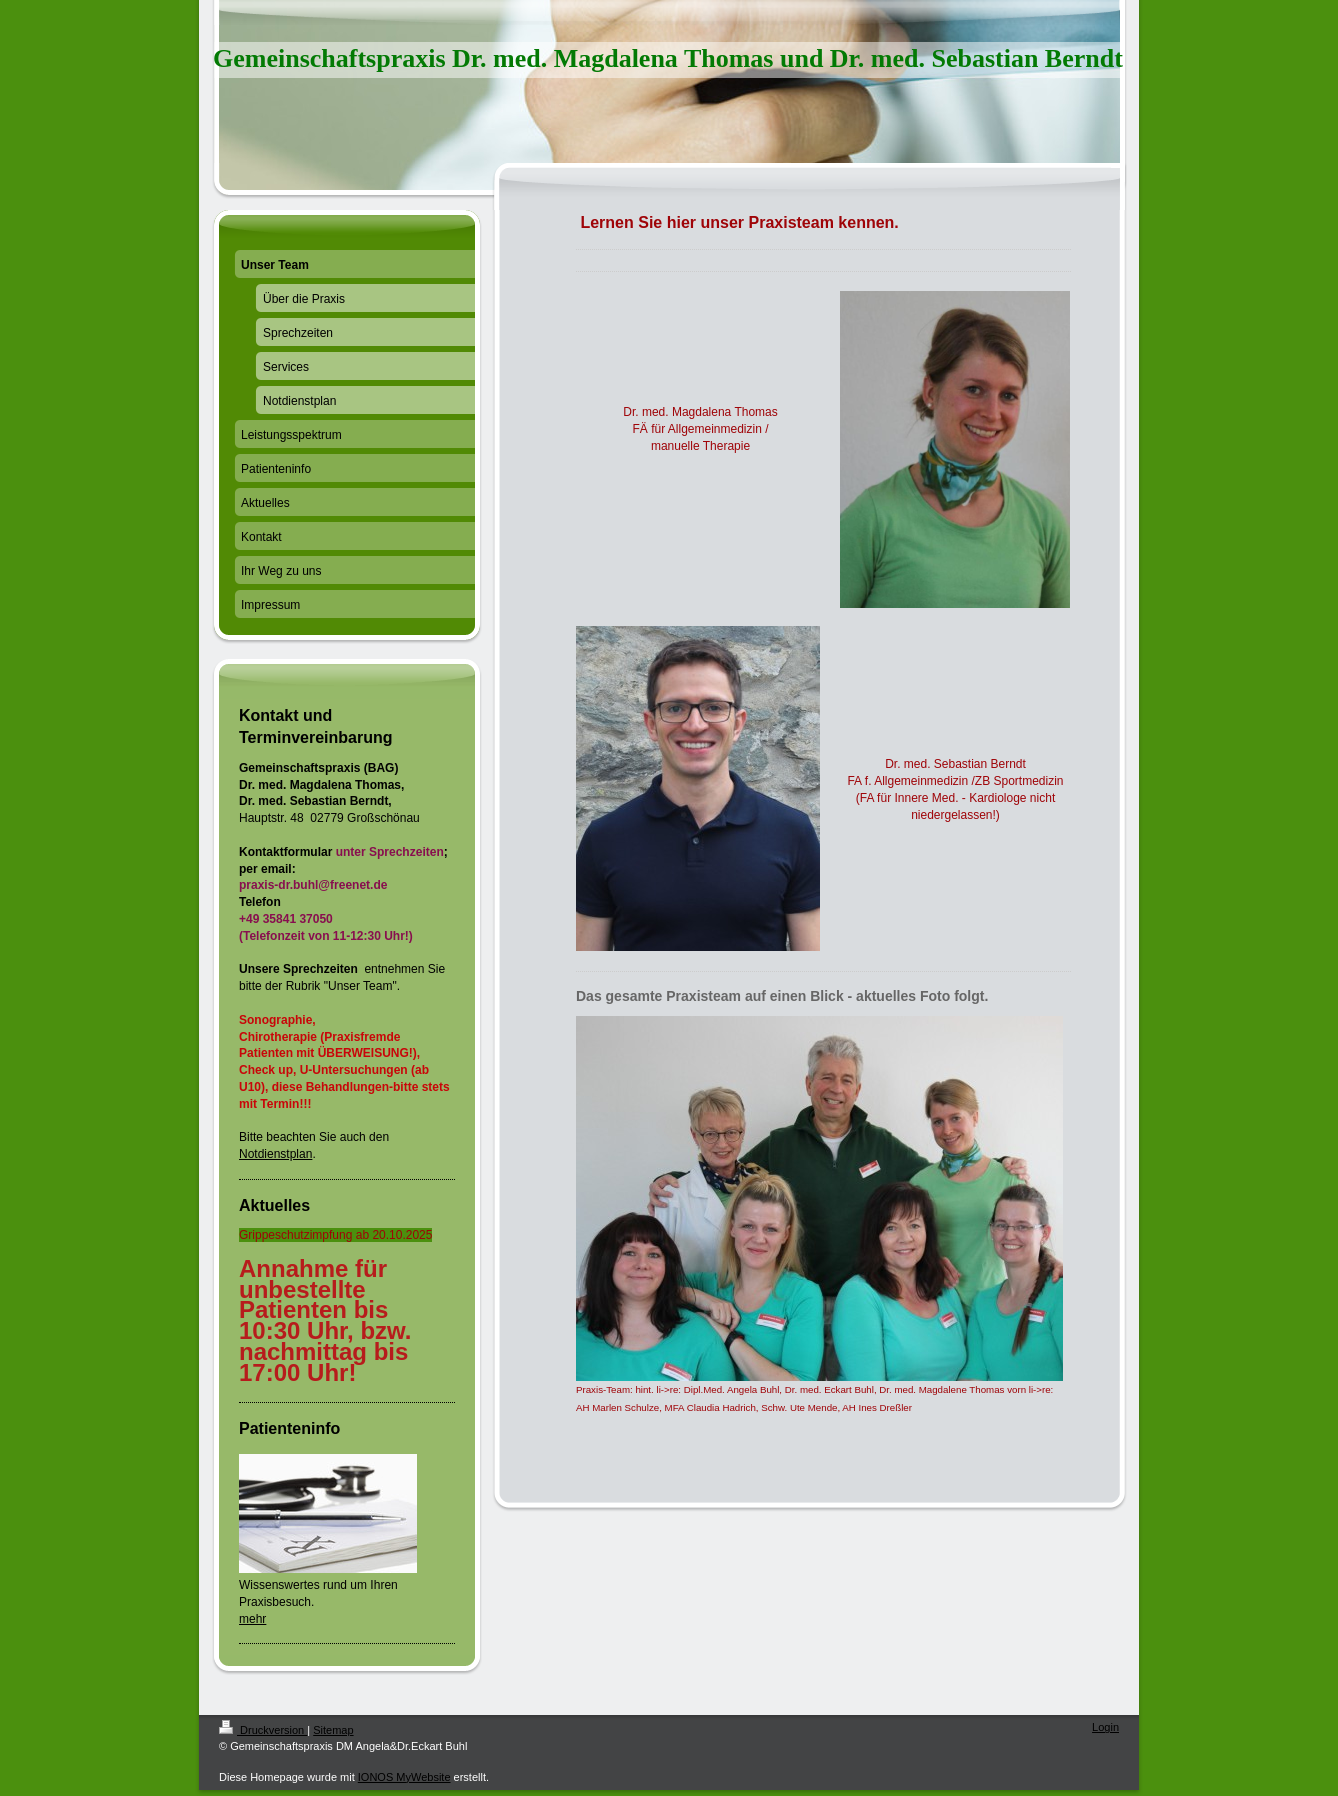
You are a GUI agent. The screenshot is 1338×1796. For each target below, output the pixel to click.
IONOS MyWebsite (404, 1777)
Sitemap (333, 1730)
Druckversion (263, 1730)
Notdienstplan (275, 1154)
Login (1105, 1727)
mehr (252, 1619)
